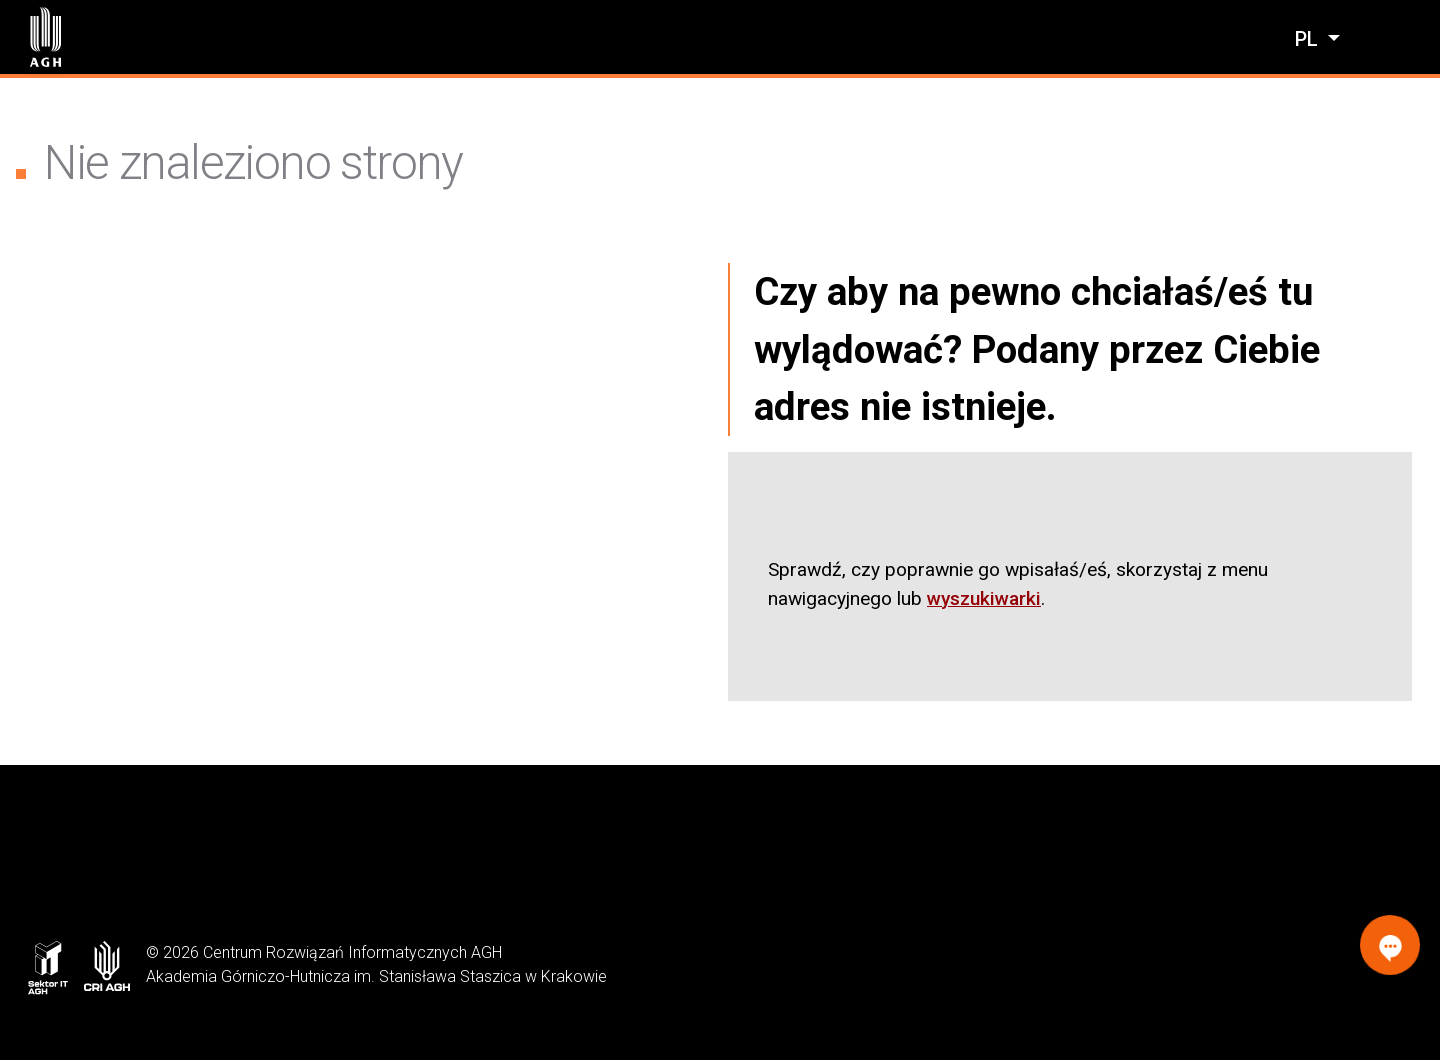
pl (1309, 39)
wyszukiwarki (984, 598)
